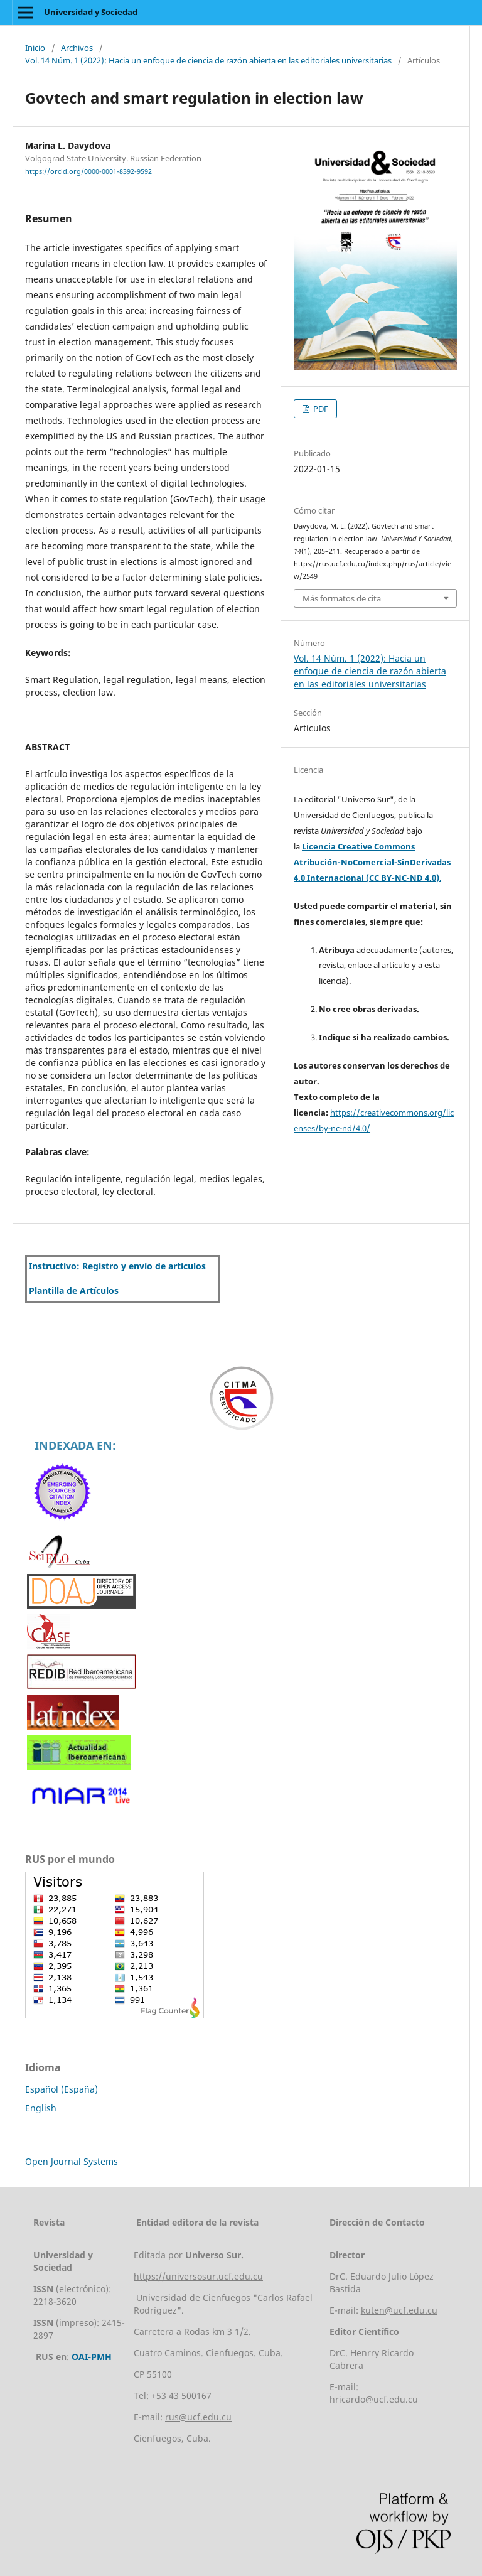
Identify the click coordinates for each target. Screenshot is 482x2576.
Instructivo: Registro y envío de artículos (117, 1266)
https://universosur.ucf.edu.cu (198, 2276)
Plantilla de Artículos (74, 1290)
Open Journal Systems (71, 2161)
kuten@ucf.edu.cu (399, 2310)
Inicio (35, 47)
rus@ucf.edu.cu (198, 2417)
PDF (319, 408)
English (40, 2108)
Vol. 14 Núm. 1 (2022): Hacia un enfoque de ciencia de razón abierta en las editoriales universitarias (208, 60)
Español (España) (61, 2089)
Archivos (77, 47)
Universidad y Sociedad (90, 12)
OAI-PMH (92, 2357)
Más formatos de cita (342, 598)
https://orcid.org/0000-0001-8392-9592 (88, 171)
